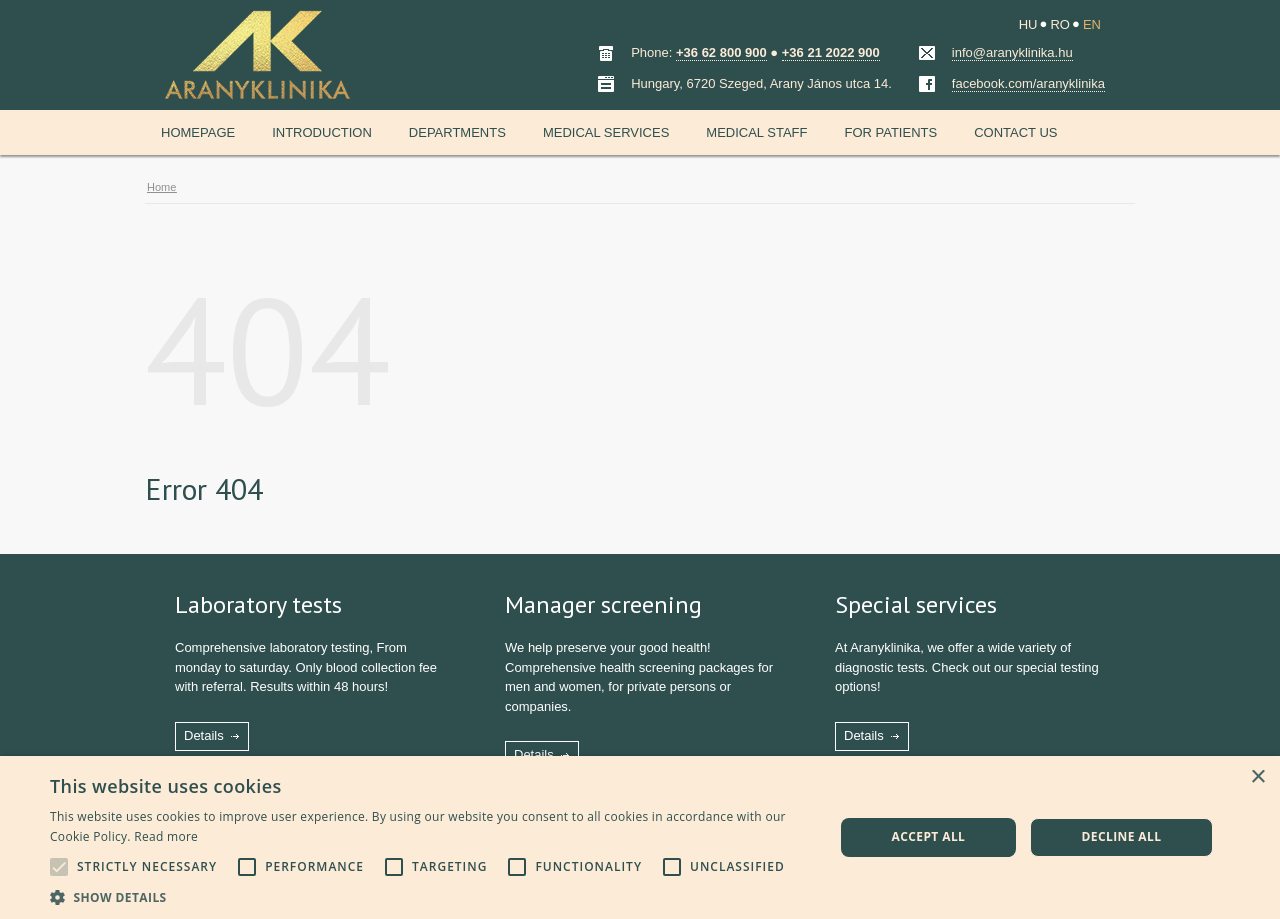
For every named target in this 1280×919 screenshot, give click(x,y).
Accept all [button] (929, 836)
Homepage (198, 132)
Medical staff (756, 132)
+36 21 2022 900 (831, 52)
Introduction (322, 132)
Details (204, 735)
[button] (430, 895)
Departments (457, 132)
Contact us (1015, 132)
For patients (890, 132)
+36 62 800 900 (721, 52)
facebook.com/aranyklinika (1028, 83)
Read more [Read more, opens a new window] (166, 836)
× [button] (1257, 777)
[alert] (640, 837)
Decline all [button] (1122, 836)
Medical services (606, 132)
